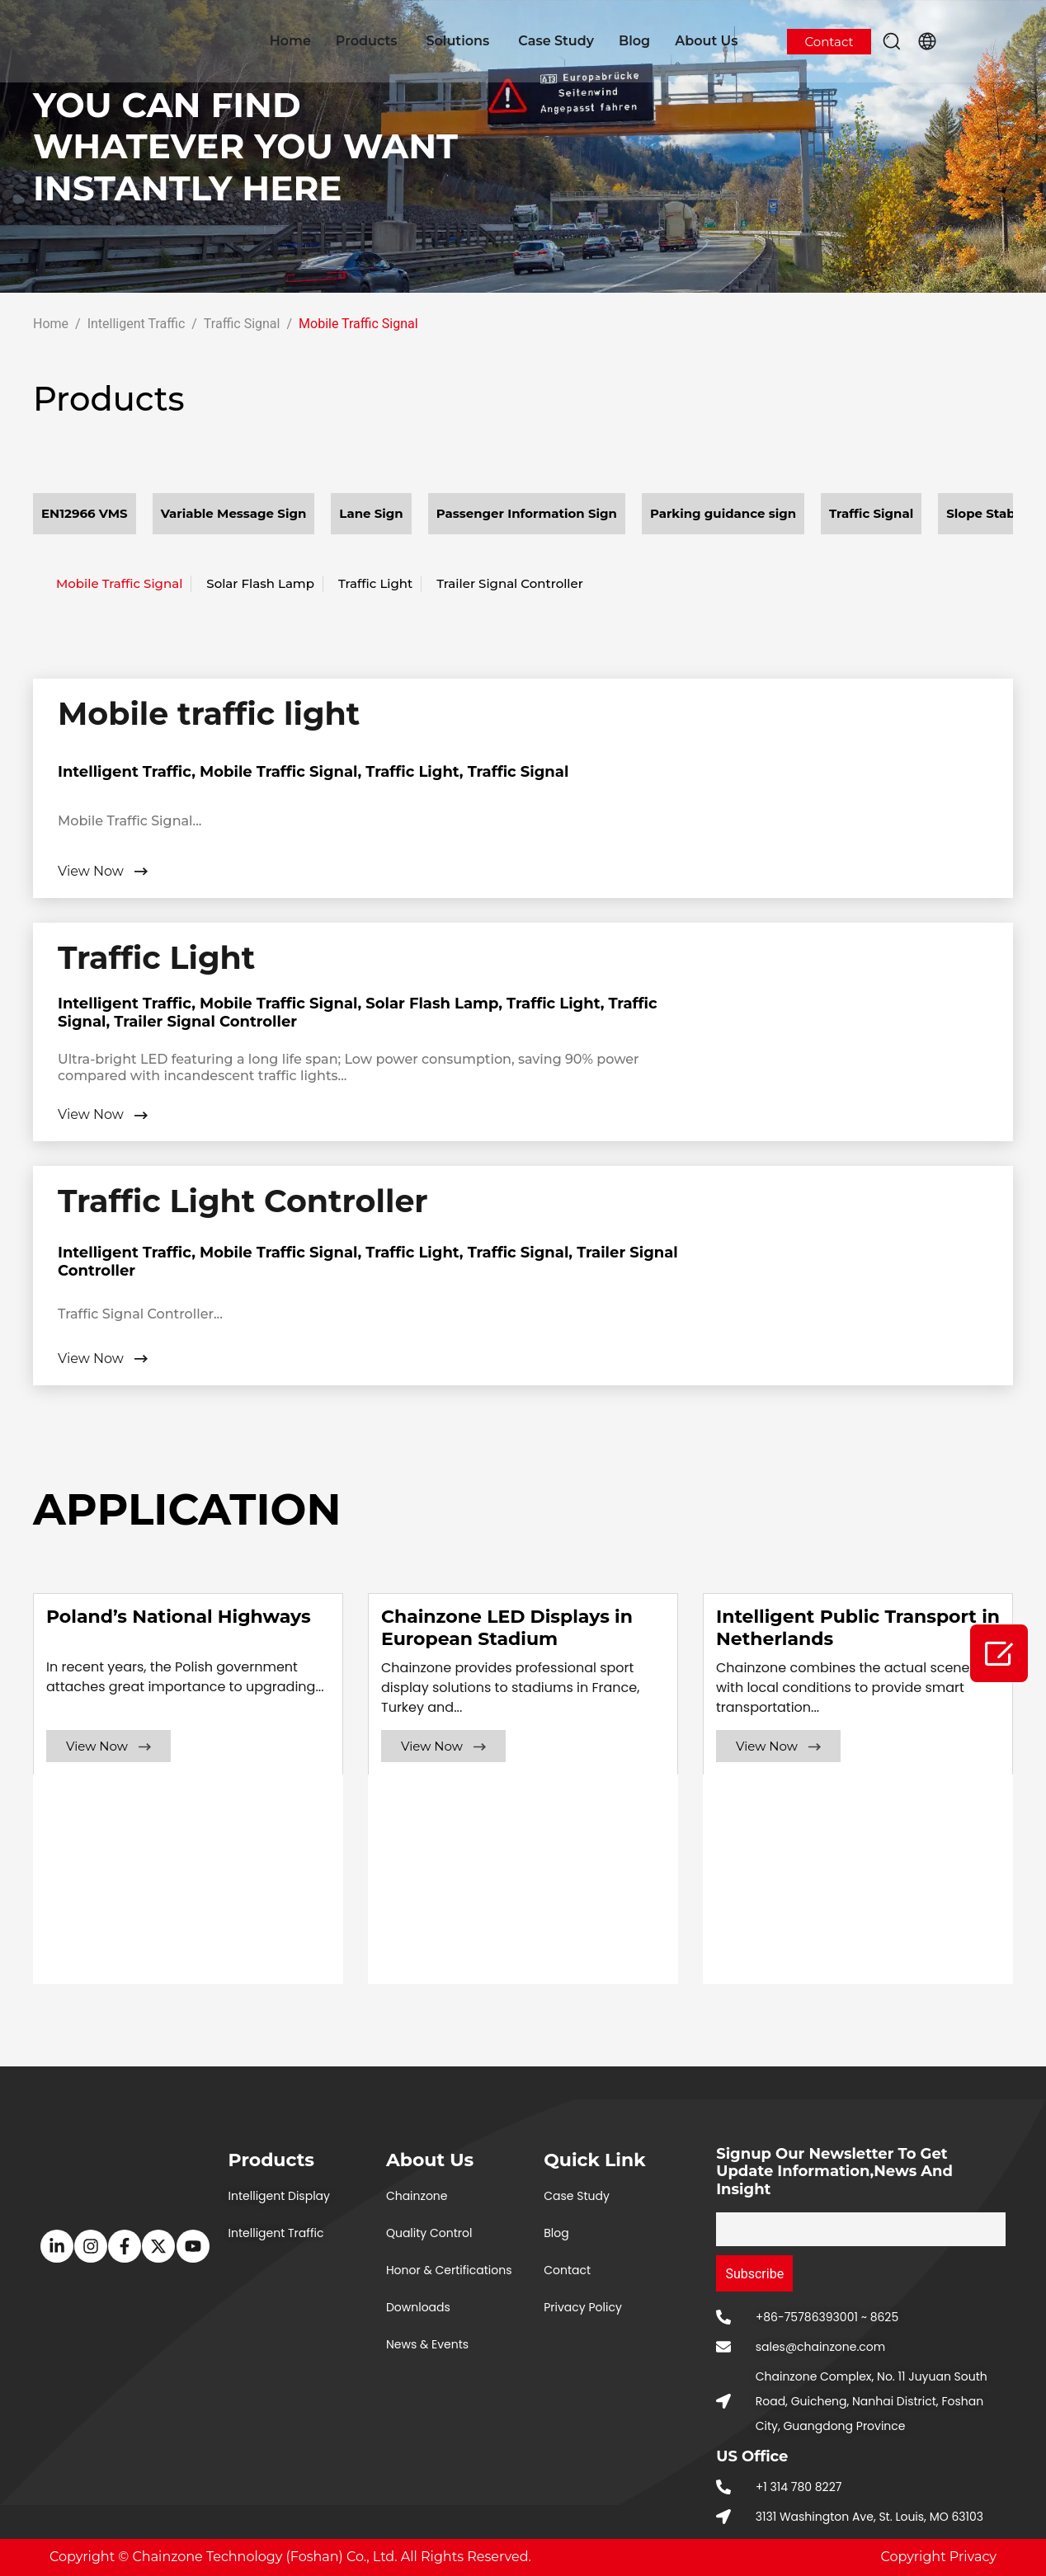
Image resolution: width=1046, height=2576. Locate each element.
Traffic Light (375, 583)
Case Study (556, 41)
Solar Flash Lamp (260, 583)
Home (290, 41)
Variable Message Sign (234, 513)
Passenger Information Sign (526, 513)
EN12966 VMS (84, 513)
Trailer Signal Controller (509, 583)
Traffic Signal (871, 513)
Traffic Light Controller (243, 1201)
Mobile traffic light (209, 713)
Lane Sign (371, 513)
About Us (706, 41)
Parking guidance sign (723, 513)
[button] (892, 41)
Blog (634, 41)
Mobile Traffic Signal (119, 583)
